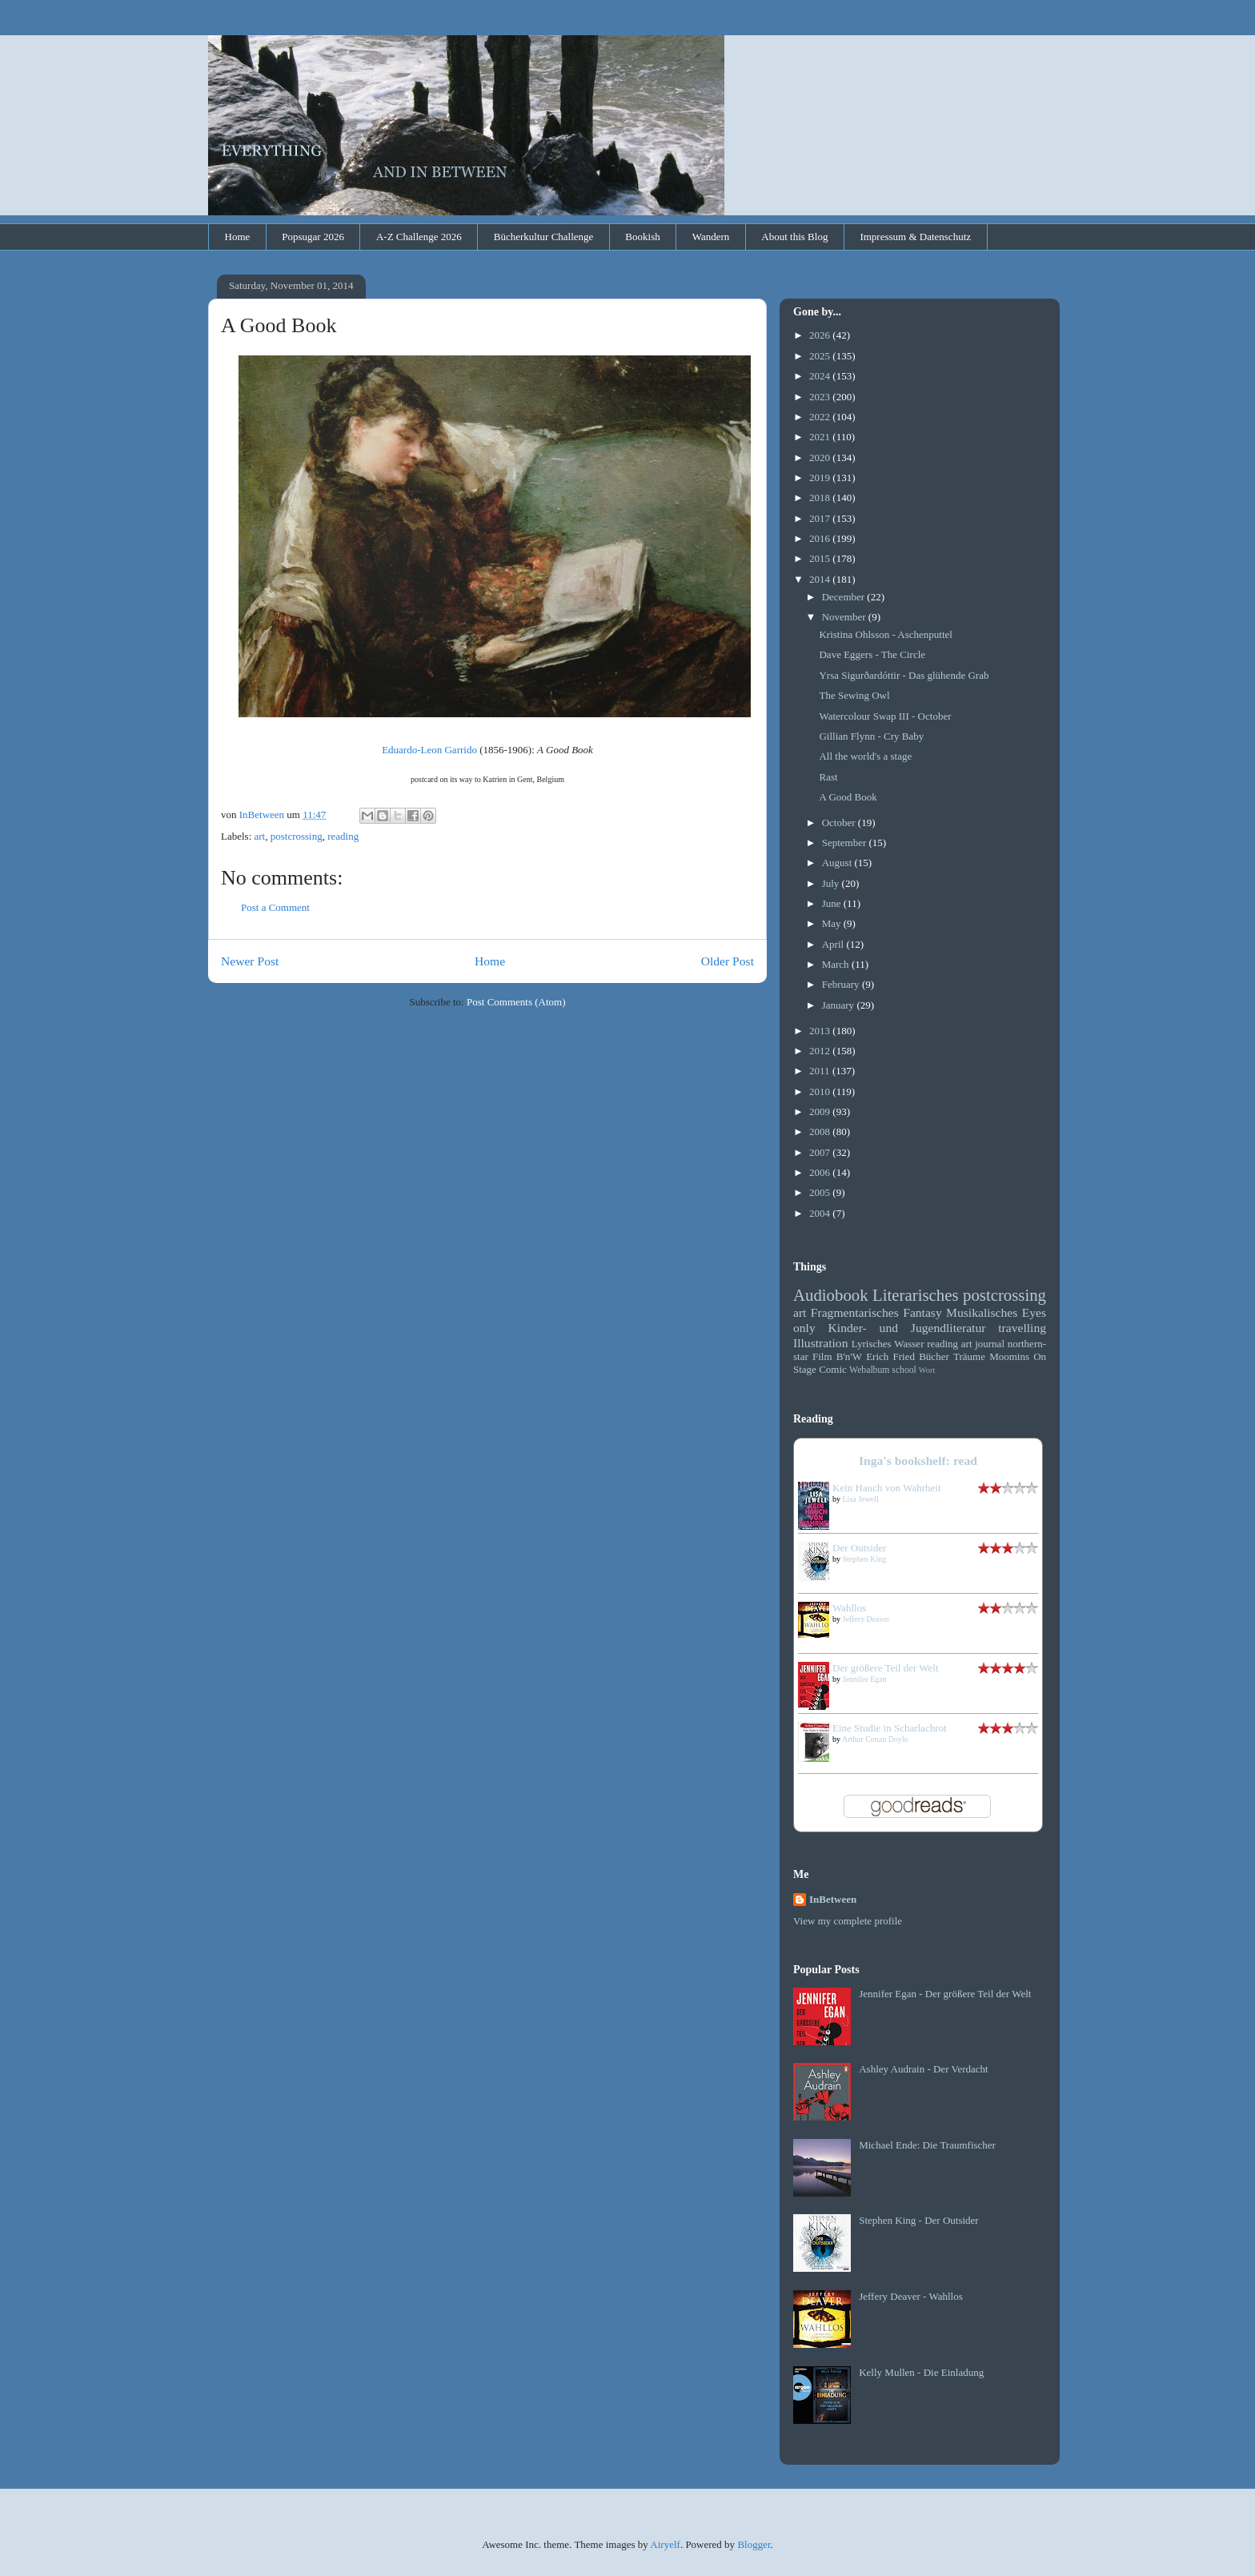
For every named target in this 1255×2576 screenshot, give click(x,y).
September (845, 843)
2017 (820, 518)
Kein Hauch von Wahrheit (886, 1488)
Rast (828, 777)
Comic (833, 1369)
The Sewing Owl (854, 695)
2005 (820, 1192)
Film (822, 1356)
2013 (820, 1031)
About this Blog (794, 237)
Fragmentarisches (855, 1312)
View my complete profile (847, 1921)
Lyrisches (872, 1344)
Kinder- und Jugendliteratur (907, 1327)
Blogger (753, 2544)
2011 (820, 1071)
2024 (820, 376)
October (840, 823)
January (839, 1005)
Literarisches (915, 1295)
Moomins (1009, 1356)
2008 (820, 1131)
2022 (820, 417)
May (833, 923)
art (260, 836)
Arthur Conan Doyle (875, 1739)
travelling (1022, 1327)
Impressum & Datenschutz (915, 237)
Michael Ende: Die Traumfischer (927, 2145)
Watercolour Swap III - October (885, 716)
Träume (969, 1356)
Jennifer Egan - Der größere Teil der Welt (945, 1994)
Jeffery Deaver (866, 1619)
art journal (982, 1344)
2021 (820, 437)
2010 (820, 1091)
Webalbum (869, 1370)
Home (238, 237)
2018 (820, 498)
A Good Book (847, 797)
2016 (820, 538)
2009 (820, 1111)
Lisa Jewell (861, 1499)
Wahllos (849, 1608)
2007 (820, 1152)
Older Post (727, 961)
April (834, 944)
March (837, 964)
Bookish (642, 237)
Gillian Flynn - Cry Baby (871, 736)
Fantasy (922, 1312)
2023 (820, 397)
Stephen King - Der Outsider (918, 2220)
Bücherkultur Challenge (544, 237)
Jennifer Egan (865, 1679)
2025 (820, 356)
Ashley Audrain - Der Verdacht (923, 2069)
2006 (820, 1172)
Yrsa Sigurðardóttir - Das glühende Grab (903, 675)
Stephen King (865, 1559)
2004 (820, 1213)
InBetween (832, 1899)
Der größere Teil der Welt (885, 1668)
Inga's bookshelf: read (918, 1460)
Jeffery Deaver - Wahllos (911, 2296)
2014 (820, 579)
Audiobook (830, 1295)
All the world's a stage (865, 756)
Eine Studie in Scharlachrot (889, 1728)
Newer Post (250, 961)
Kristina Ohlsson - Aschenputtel (885, 634)
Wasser (909, 1344)
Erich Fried (890, 1356)
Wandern (711, 237)
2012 (820, 1051)
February (842, 984)
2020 (820, 457)
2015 (820, 558)
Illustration (820, 1343)
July (832, 883)
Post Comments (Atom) (516, 1002)
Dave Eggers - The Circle (872, 654)
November (845, 617)
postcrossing (297, 836)
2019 (820, 477)
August (838, 863)
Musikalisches (981, 1312)
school (904, 1370)
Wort (927, 1370)
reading (343, 836)
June (833, 903)
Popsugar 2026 (313, 237)
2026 (820, 335)
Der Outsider (859, 1548)
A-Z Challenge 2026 (419, 237)
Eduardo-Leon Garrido (429, 750)
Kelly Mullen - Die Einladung (921, 2372)
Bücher (934, 1356)
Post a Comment (275, 907)
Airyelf (665, 2544)
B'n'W (849, 1356)
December (845, 597)
